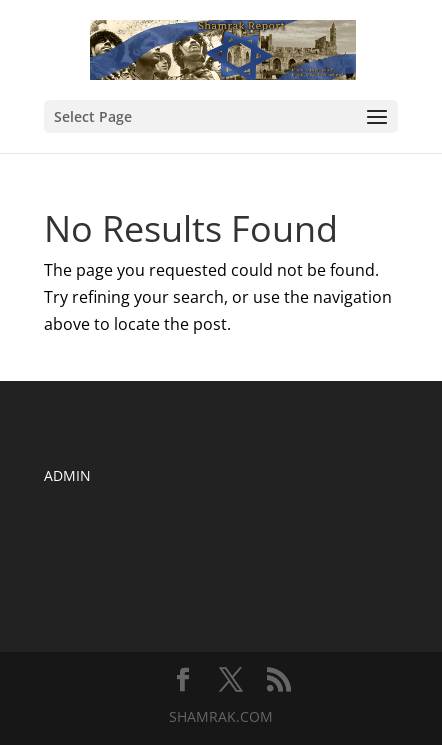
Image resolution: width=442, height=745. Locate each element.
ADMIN (67, 475)
